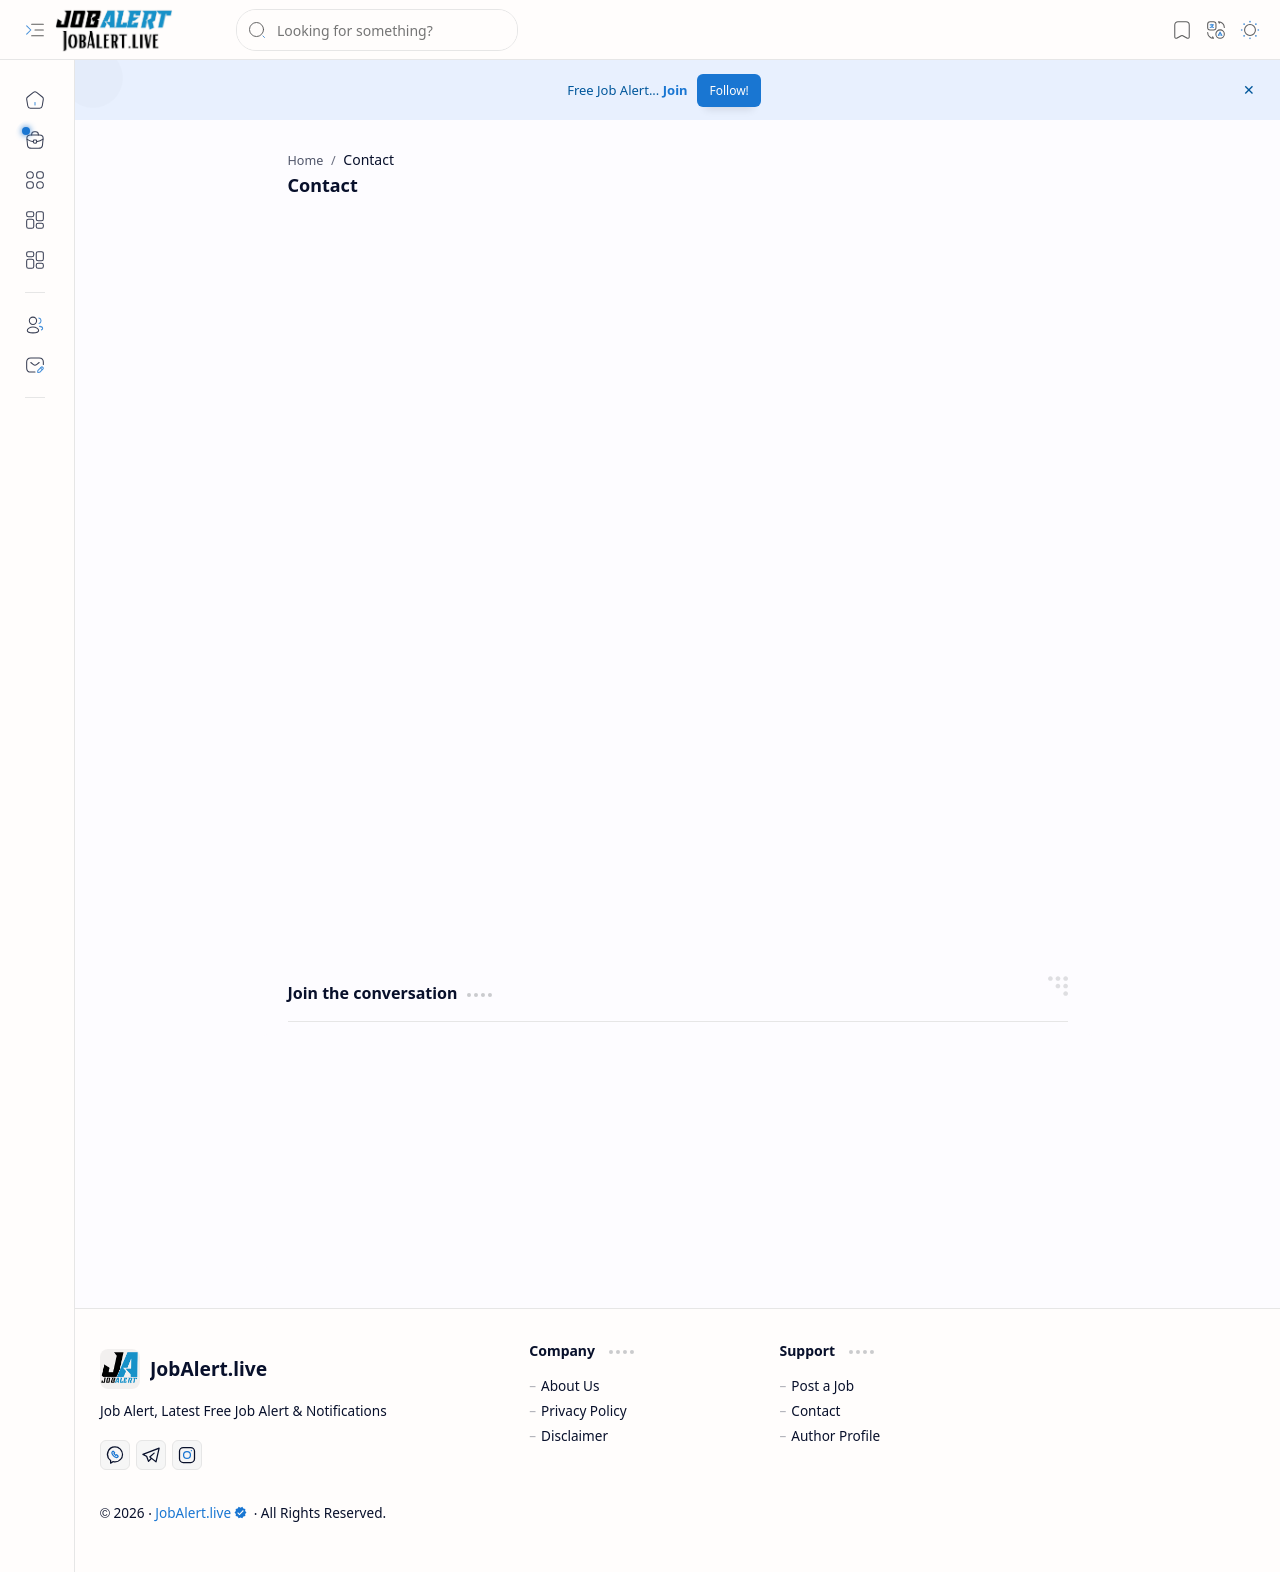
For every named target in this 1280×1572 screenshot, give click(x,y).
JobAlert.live (201, 1512)
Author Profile (835, 1435)
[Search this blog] (377, 30)
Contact (815, 1410)
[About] (35, 325)
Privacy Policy (584, 1410)
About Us (570, 1385)
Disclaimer (574, 1435)
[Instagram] (187, 1455)
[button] (35, 30)
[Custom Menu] (35, 220)
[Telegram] (151, 1455)
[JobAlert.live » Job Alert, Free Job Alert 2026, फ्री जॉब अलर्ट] (114, 30)
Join (675, 90)
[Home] (35, 100)
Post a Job (822, 1385)
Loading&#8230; (608, 587)
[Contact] (35, 365)
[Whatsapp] (115, 1455)
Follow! (728, 90)
